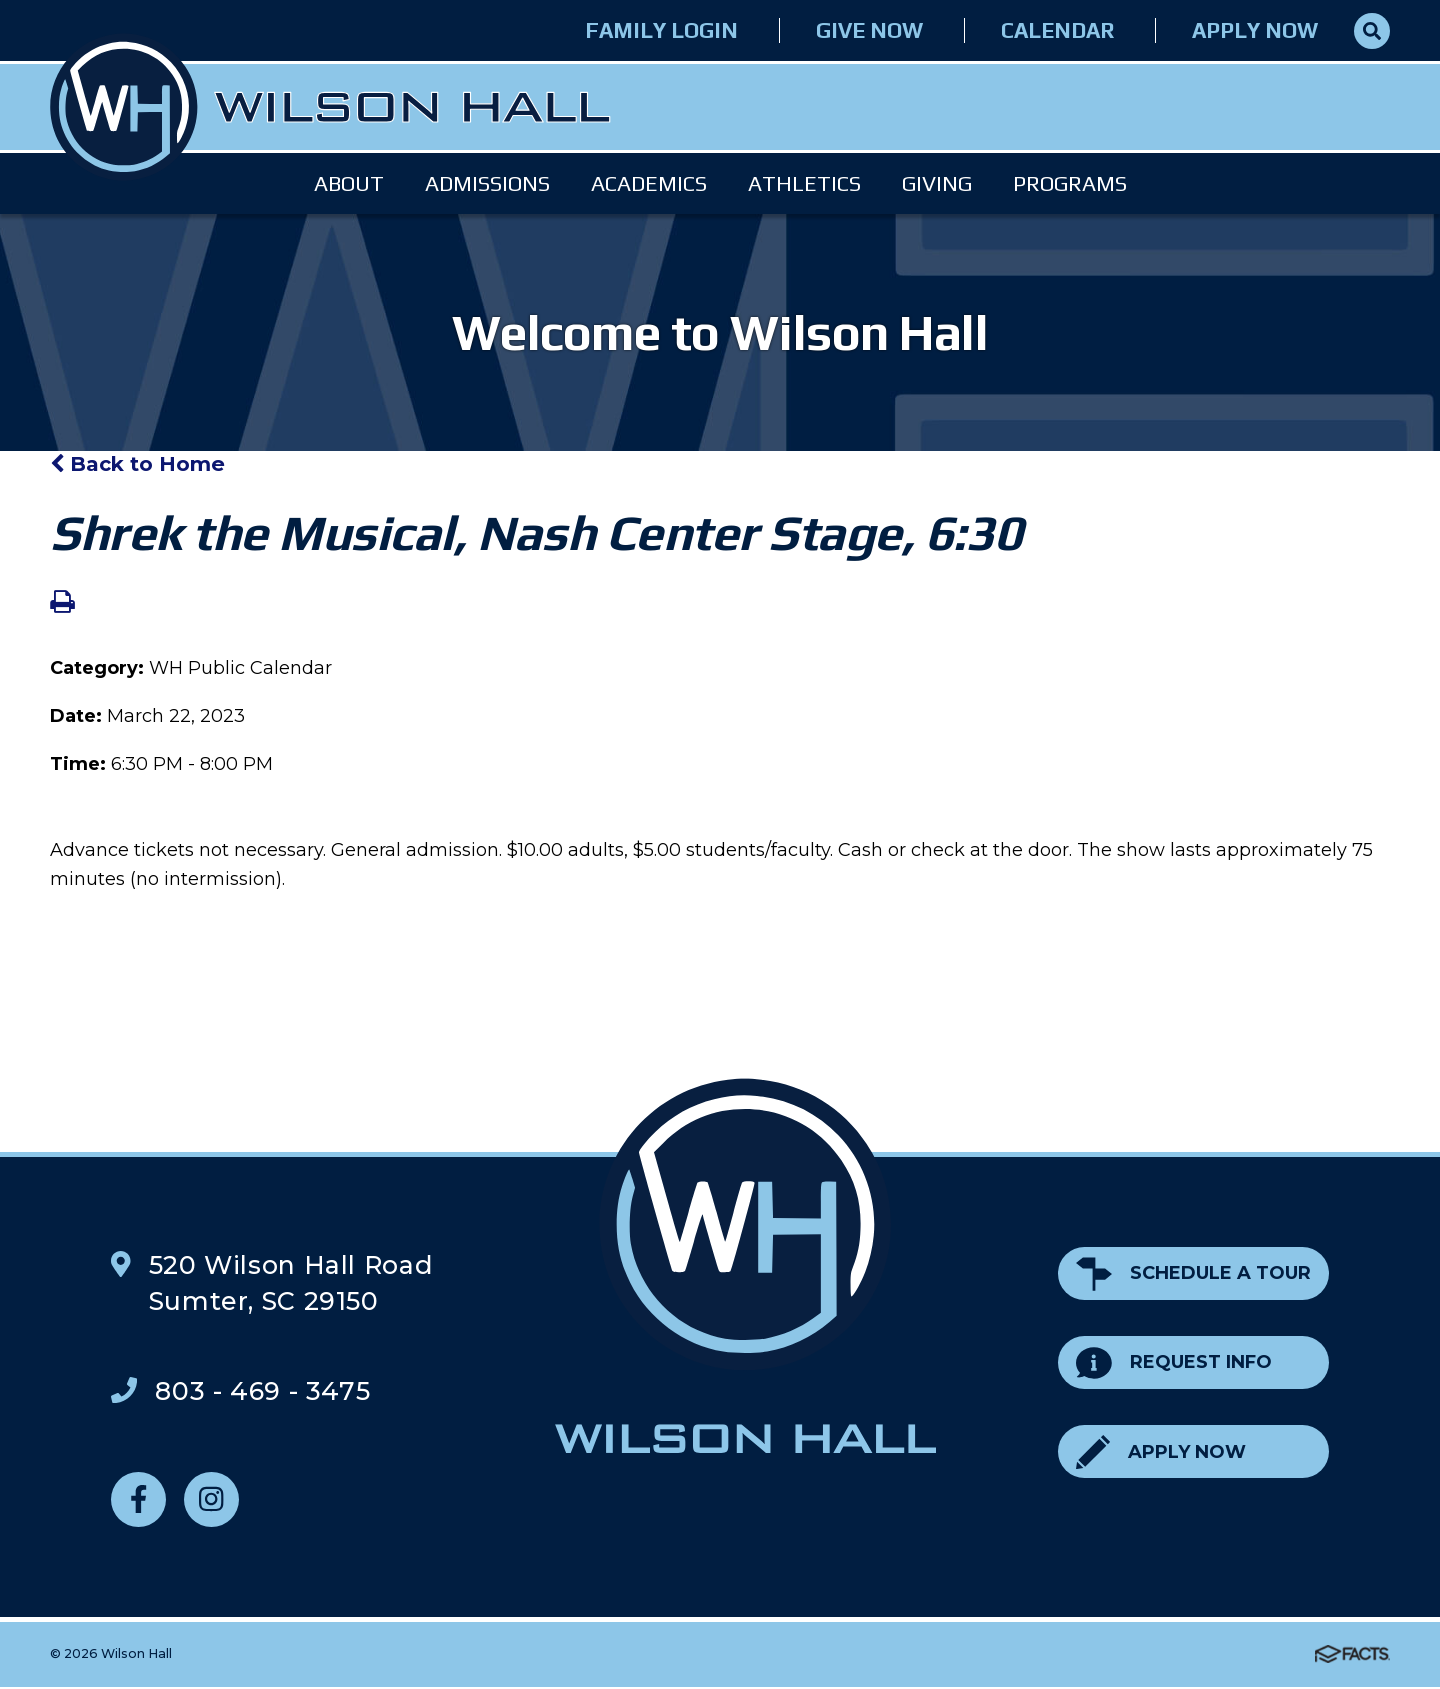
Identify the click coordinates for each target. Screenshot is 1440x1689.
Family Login (661, 30)
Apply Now (1255, 30)
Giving (937, 183)
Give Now (869, 30)
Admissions (487, 183)
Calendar (1057, 30)
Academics (649, 183)
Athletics (804, 183)
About (349, 183)
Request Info (1174, 1362)
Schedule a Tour (1193, 1273)
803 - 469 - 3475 (262, 1391)
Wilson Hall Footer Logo (746, 1265)
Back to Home (137, 463)
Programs (1070, 183)
